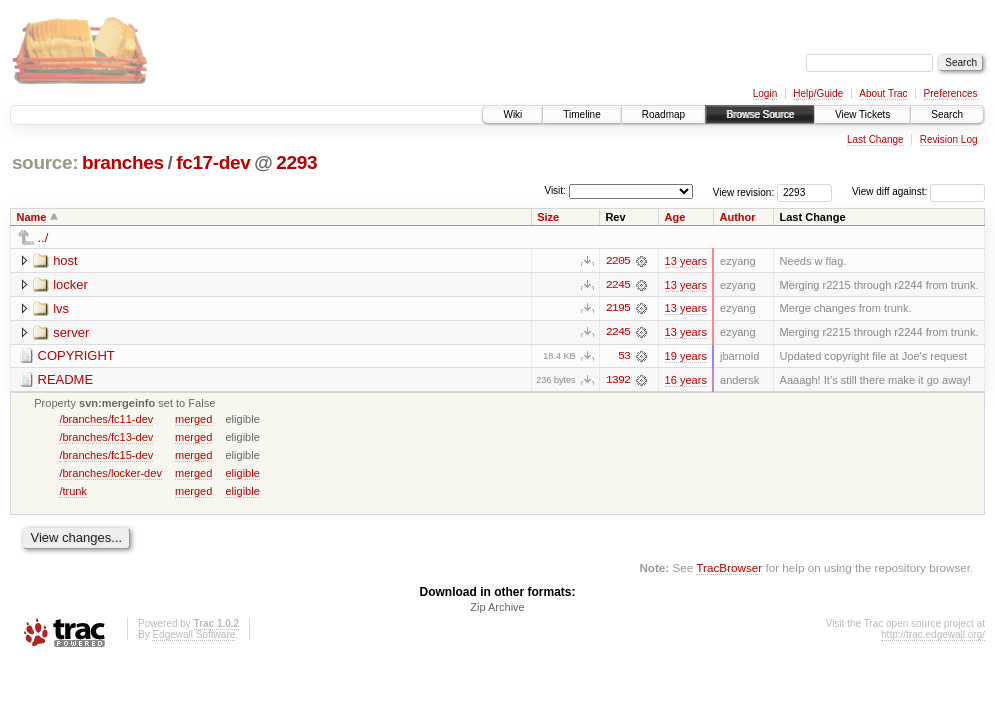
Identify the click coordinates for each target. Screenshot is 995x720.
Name (32, 217)
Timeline (581, 114)
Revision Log (949, 139)
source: (45, 162)
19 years (686, 357)
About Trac (883, 93)
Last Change (875, 139)
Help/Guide (818, 93)
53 (624, 357)
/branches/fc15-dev (106, 456)
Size (548, 217)
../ (43, 237)
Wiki (512, 114)
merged (193, 420)
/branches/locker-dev (110, 474)
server (71, 332)
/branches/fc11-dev (106, 420)
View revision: (744, 191)
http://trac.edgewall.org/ (933, 636)
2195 (618, 309)
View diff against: (918, 191)
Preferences (951, 93)
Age (675, 217)
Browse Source (760, 114)
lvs (61, 308)
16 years (686, 381)
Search (947, 114)
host (65, 260)
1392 (618, 381)
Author (737, 217)
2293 (296, 162)
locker (70, 284)
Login (765, 93)
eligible (242, 474)
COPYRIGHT (76, 356)
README (66, 380)
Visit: (555, 190)
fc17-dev (213, 162)
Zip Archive (497, 609)
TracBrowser (729, 568)
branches (123, 162)
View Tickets (862, 114)
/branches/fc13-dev (106, 438)
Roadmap (663, 114)
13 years (686, 261)
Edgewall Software (193, 636)
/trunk (73, 492)
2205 (618, 261)
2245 (618, 285)
